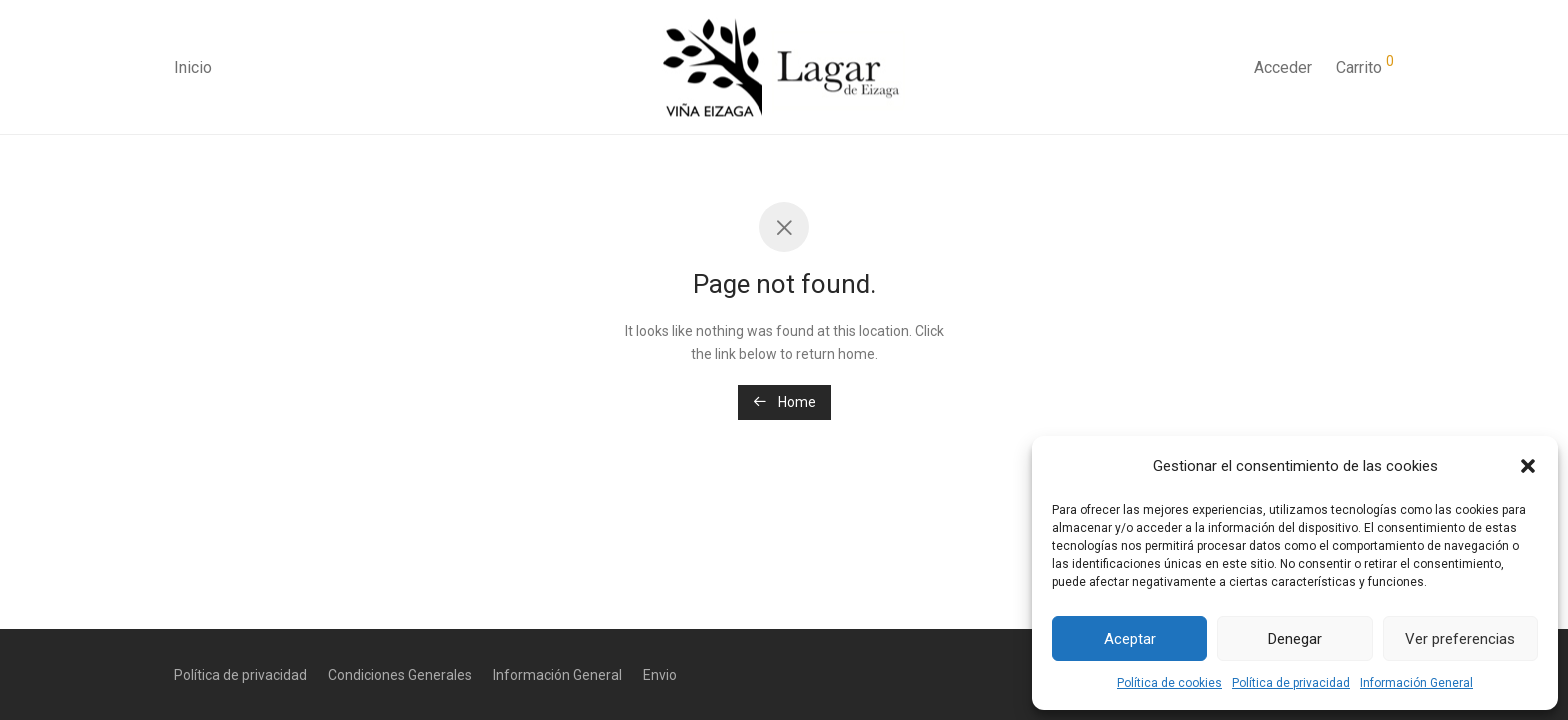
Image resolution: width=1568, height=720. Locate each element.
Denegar (1295, 639)
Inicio (193, 67)
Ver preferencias (1460, 639)
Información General (1416, 683)
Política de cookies (1169, 683)
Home (784, 402)
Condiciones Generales (400, 675)
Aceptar (1130, 639)
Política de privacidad (1291, 683)
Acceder (1283, 67)
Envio (660, 675)
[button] (1528, 466)
